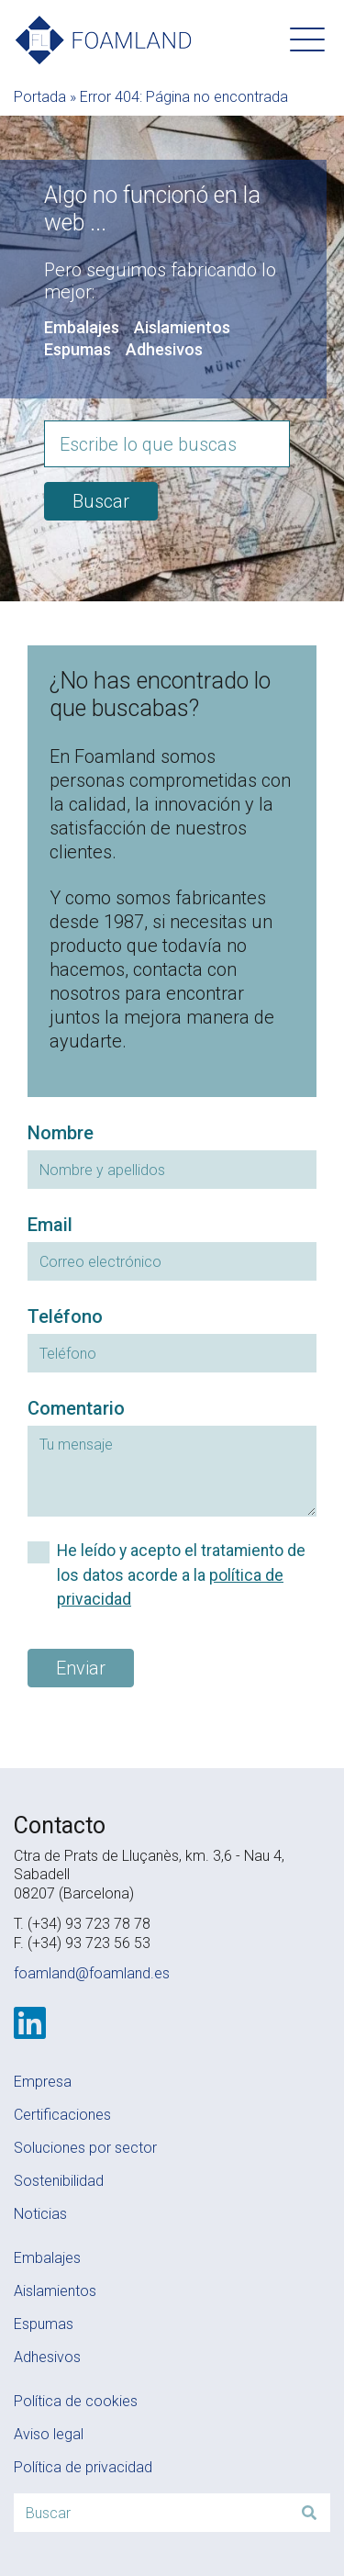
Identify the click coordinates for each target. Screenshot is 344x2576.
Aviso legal (48, 2434)
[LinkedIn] (30, 2023)
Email (50, 1225)
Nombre (61, 1133)
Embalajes (81, 327)
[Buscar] (308, 2512)
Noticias (40, 2214)
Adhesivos (164, 349)
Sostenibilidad (59, 2181)
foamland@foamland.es (92, 1973)
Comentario (76, 1408)
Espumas (77, 349)
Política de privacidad (83, 2467)
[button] (307, 39)
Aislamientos (182, 327)
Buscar (100, 501)
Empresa (43, 2081)
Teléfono (65, 1316)
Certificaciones (62, 2114)
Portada (40, 97)
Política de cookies (76, 2401)
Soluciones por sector (85, 2147)
